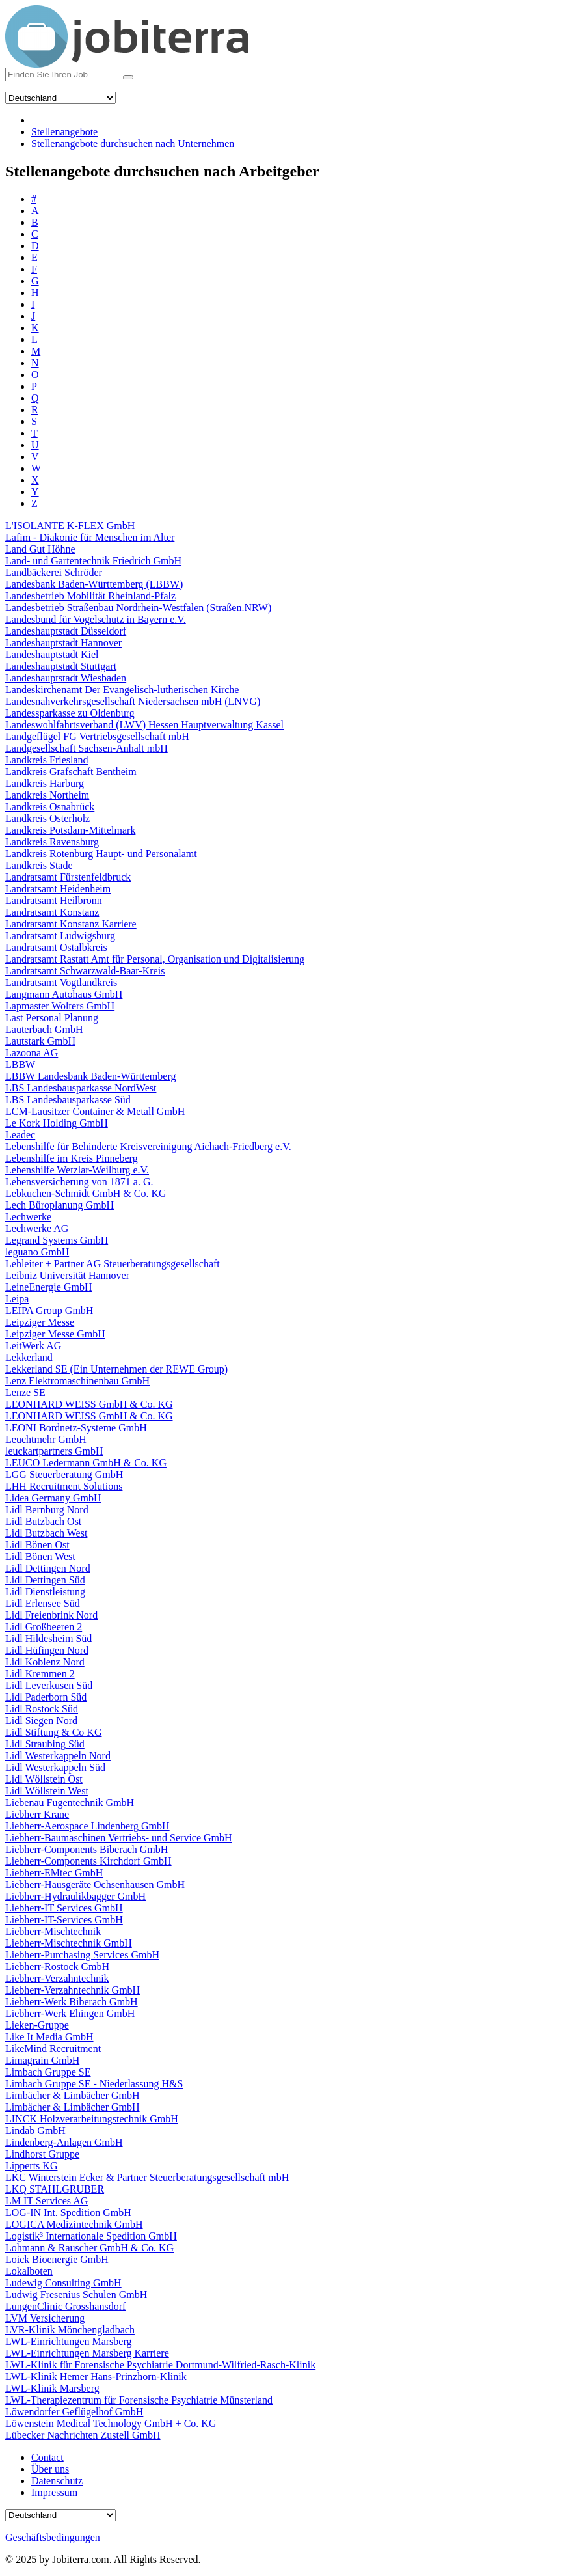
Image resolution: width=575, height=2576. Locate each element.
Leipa (17, 1298)
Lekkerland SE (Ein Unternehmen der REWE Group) (116, 1369)
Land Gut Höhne (40, 549)
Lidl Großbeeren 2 (43, 1626)
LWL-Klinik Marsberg (52, 2388)
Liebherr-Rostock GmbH (57, 1966)
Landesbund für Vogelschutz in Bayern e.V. (95, 619)
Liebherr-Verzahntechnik (57, 1978)
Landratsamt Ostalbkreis (56, 947)
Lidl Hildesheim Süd (48, 1638)
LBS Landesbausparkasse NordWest (80, 1087)
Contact (47, 2457)
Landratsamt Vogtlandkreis (61, 982)
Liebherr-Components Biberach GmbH (86, 1849)
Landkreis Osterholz (47, 818)
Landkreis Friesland (46, 759)
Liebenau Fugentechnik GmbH (69, 1802)
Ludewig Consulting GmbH (63, 2282)
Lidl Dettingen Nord (47, 1568)
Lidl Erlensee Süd (42, 1603)
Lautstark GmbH (40, 1041)
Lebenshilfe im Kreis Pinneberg (71, 1158)
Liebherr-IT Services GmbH (64, 1907)
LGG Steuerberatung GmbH (64, 1474)
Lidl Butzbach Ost (43, 1521)
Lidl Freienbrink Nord (51, 1615)
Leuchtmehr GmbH (46, 1439)
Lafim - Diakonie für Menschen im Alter (89, 537)
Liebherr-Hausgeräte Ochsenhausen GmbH (95, 1884)
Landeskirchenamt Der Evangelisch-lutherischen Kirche (122, 689)
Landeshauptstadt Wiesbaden (65, 677)
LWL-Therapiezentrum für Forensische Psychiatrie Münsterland (139, 2399)
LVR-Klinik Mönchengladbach (70, 2329)
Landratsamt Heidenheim (58, 888)
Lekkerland (29, 1357)
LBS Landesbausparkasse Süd (68, 1099)
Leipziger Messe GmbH (55, 1333)
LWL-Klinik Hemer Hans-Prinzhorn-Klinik (96, 2376)
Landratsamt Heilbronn (53, 900)
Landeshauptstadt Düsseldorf (65, 631)
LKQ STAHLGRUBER (54, 2189)
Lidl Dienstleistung (45, 1591)
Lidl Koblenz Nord (45, 1661)
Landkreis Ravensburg (52, 841)
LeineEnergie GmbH (48, 1287)
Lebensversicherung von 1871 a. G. (79, 1181)
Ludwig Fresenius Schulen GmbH (76, 2294)
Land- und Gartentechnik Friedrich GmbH (93, 560)
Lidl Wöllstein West (46, 1790)
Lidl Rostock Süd (41, 1708)
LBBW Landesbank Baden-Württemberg (90, 1076)
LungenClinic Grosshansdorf (65, 2306)
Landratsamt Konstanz (52, 912)
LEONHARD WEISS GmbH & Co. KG (88, 1404)
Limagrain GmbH (42, 2060)
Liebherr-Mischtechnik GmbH (68, 1943)
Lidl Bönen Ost (37, 1544)
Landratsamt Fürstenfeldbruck (68, 877)
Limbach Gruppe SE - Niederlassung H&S (94, 2083)
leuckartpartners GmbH (54, 1451)
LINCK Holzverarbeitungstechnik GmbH (91, 2118)
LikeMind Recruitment (53, 2048)
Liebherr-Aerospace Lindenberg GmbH (87, 1825)
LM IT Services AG (46, 2200)
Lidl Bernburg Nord (46, 1509)
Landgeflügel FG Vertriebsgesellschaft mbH (97, 736)
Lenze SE (25, 1392)
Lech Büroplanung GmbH (59, 1205)
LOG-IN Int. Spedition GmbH (68, 2212)
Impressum (54, 2492)
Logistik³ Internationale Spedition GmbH (91, 2235)
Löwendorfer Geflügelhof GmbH (74, 2411)
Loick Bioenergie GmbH (57, 2259)
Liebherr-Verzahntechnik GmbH (72, 1989)
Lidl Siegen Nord (41, 1720)
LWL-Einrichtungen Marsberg (68, 2341)
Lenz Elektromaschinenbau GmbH (77, 1380)
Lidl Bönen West (40, 1556)
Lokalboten (29, 2271)
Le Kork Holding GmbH (56, 1123)
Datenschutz (57, 2480)
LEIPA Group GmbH (49, 1310)
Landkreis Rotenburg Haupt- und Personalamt (101, 853)
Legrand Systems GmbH (56, 1240)
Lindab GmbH (35, 2130)
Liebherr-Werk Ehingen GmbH (70, 2013)
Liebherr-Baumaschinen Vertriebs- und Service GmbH (118, 1837)
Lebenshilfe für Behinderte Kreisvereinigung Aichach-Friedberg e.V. (148, 1146)
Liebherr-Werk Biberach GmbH (71, 2001)
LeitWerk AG (33, 1345)
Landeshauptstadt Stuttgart (60, 666)
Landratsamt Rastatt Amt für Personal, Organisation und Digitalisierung (154, 959)
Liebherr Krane (37, 1814)
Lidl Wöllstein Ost (44, 1779)
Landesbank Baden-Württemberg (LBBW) (94, 584)
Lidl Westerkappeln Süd (55, 1767)
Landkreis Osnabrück (49, 806)
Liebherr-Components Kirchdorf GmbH (88, 1861)
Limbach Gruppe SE (48, 2071)
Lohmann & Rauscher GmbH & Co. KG (89, 2247)
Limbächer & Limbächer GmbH (72, 2095)
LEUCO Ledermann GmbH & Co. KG (86, 1462)
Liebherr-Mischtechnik (53, 1931)
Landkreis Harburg (44, 783)
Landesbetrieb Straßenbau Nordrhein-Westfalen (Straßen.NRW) (138, 607)
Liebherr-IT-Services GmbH (64, 1919)
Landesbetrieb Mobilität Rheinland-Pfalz (90, 595)
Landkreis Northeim (47, 795)
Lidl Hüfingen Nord (46, 1650)
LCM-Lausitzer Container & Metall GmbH (95, 1111)
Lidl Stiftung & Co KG (53, 1732)
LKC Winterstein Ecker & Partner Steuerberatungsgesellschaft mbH (147, 2177)
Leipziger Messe (39, 1322)
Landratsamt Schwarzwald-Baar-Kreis (85, 970)
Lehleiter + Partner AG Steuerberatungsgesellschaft (112, 1263)
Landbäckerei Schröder (53, 572)
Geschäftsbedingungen (52, 2537)
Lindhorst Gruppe (42, 2153)
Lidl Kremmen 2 (40, 1673)
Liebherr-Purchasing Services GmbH (82, 1954)
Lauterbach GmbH (44, 1029)
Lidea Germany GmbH (53, 1497)
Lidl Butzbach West (46, 1533)
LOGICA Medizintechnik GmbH (74, 2224)
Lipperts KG (31, 2165)
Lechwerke (28, 1216)
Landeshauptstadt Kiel (52, 654)
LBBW (20, 1064)
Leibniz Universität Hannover (67, 1275)
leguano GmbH (37, 1251)
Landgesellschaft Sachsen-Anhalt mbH (86, 748)
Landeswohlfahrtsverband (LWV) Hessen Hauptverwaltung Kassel (144, 724)
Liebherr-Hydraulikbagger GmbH (75, 1896)
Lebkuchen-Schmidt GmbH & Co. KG (86, 1193)
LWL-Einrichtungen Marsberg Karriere (87, 2353)
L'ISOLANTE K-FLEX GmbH (70, 525)
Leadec (20, 1134)
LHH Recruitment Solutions (63, 1486)
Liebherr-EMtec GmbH (54, 1872)
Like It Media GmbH (49, 2036)
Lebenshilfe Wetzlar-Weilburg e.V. (77, 1169)
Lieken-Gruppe (37, 2025)
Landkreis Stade (39, 865)
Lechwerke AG (36, 1228)
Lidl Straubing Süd (45, 1743)
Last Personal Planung (51, 1017)
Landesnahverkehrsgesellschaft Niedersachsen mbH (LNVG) (132, 701)
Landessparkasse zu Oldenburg (70, 713)
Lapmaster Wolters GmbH (59, 1005)
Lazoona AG (31, 1052)
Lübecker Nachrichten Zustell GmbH (83, 2435)
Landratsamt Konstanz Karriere (71, 923)
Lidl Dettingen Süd (45, 1579)
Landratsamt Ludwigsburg (60, 935)
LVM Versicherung (45, 2317)
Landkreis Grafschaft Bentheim (71, 771)
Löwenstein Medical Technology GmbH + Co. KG (110, 2423)
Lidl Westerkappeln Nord (58, 1755)
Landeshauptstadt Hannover (63, 642)
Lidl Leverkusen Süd (48, 1685)
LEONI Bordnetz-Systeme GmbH (76, 1427)
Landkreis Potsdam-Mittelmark (70, 830)
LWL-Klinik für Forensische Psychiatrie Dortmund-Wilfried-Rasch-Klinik (160, 2364)
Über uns (50, 2468)
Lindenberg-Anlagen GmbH (64, 2142)
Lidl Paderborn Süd (46, 1697)
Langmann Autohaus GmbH (63, 994)
